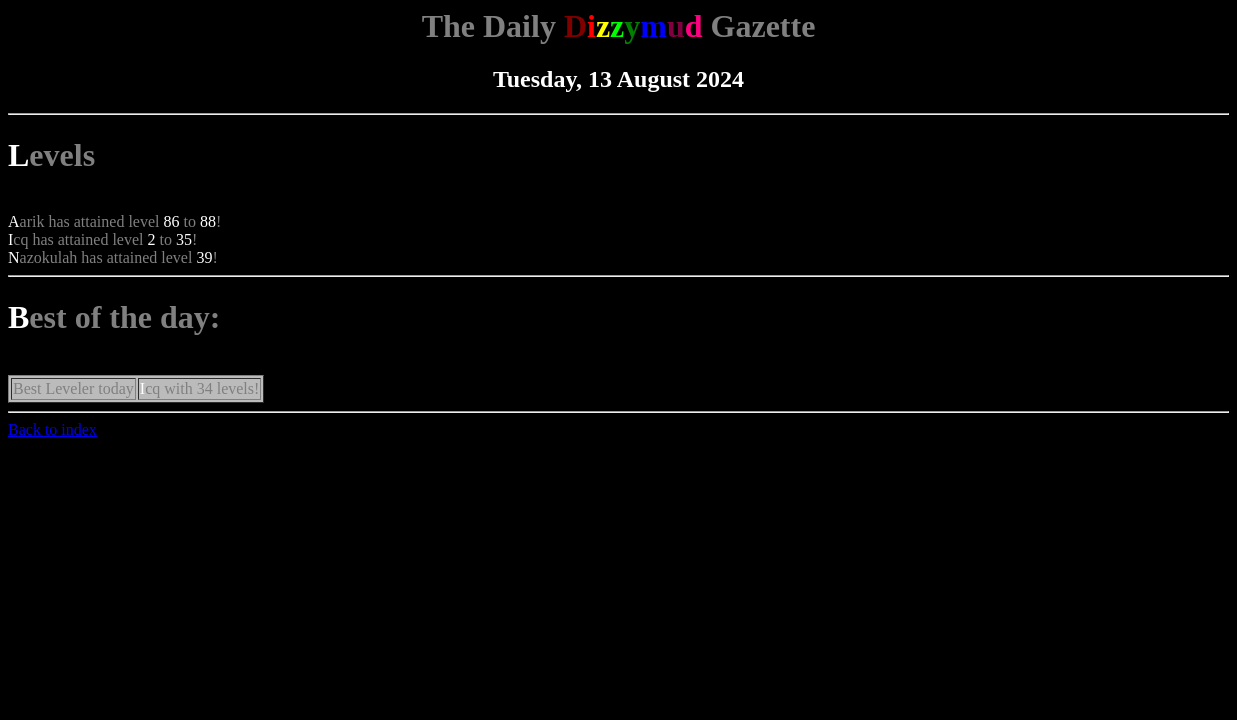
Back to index (52, 429)
